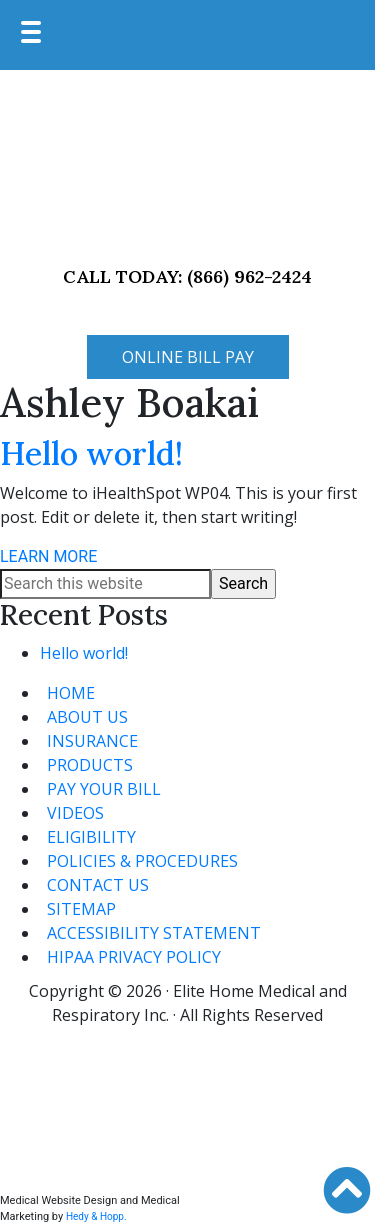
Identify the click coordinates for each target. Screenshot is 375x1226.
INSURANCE (92, 741)
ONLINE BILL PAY (188, 357)
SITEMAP (81, 909)
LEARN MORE (48, 556)
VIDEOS (75, 813)
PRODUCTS (90, 765)
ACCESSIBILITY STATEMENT (154, 933)
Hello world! (91, 453)
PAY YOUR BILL (104, 789)
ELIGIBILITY (91, 837)
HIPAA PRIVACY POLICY (134, 957)
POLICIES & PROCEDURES (142, 861)
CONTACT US (98, 885)
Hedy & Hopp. (96, 1216)
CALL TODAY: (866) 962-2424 (187, 276)
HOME (71, 693)
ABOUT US (87, 717)
